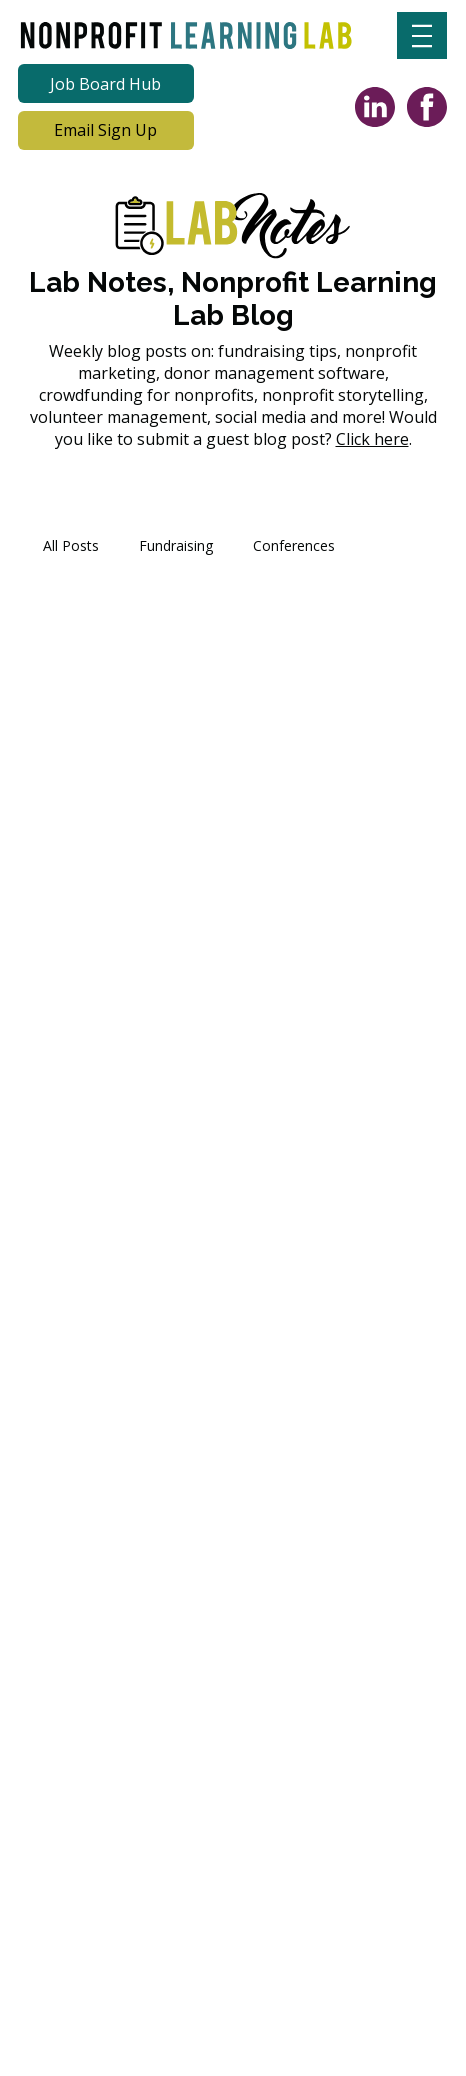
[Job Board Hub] (106, 84)
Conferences (294, 545)
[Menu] (422, 35)
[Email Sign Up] (106, 131)
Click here (372, 439)
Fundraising (176, 545)
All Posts (71, 545)
